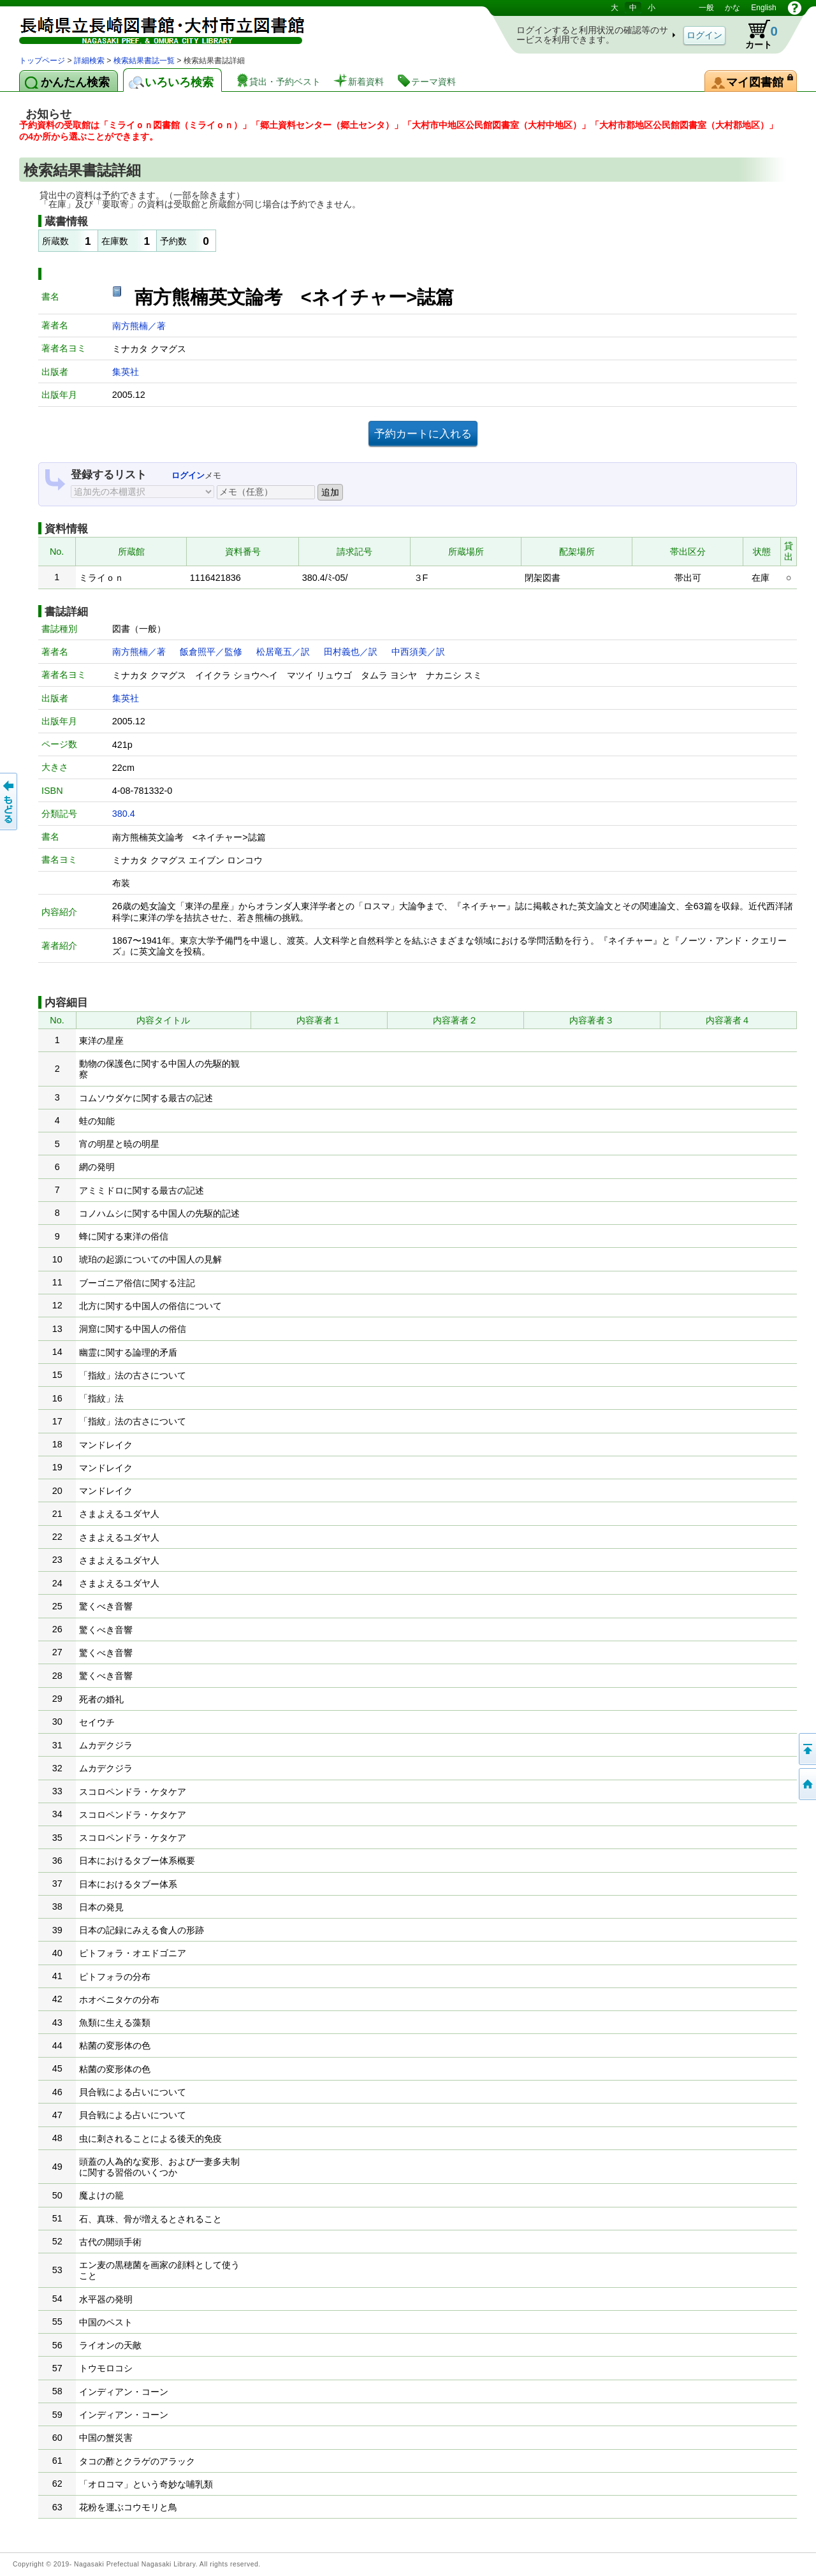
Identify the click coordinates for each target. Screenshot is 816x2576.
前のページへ (9, 801)
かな (732, 7)
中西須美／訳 (418, 652)
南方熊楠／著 (139, 326)
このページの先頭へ (806, 1749)
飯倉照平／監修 (211, 652)
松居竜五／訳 (283, 652)
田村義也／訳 (350, 652)
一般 (706, 7)
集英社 (125, 372)
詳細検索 (89, 60)
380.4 (123, 814)
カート (755, 34)
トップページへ (806, 1784)
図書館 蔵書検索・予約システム (153, 27)
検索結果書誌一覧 (144, 60)
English (763, 7)
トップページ (42, 60)
